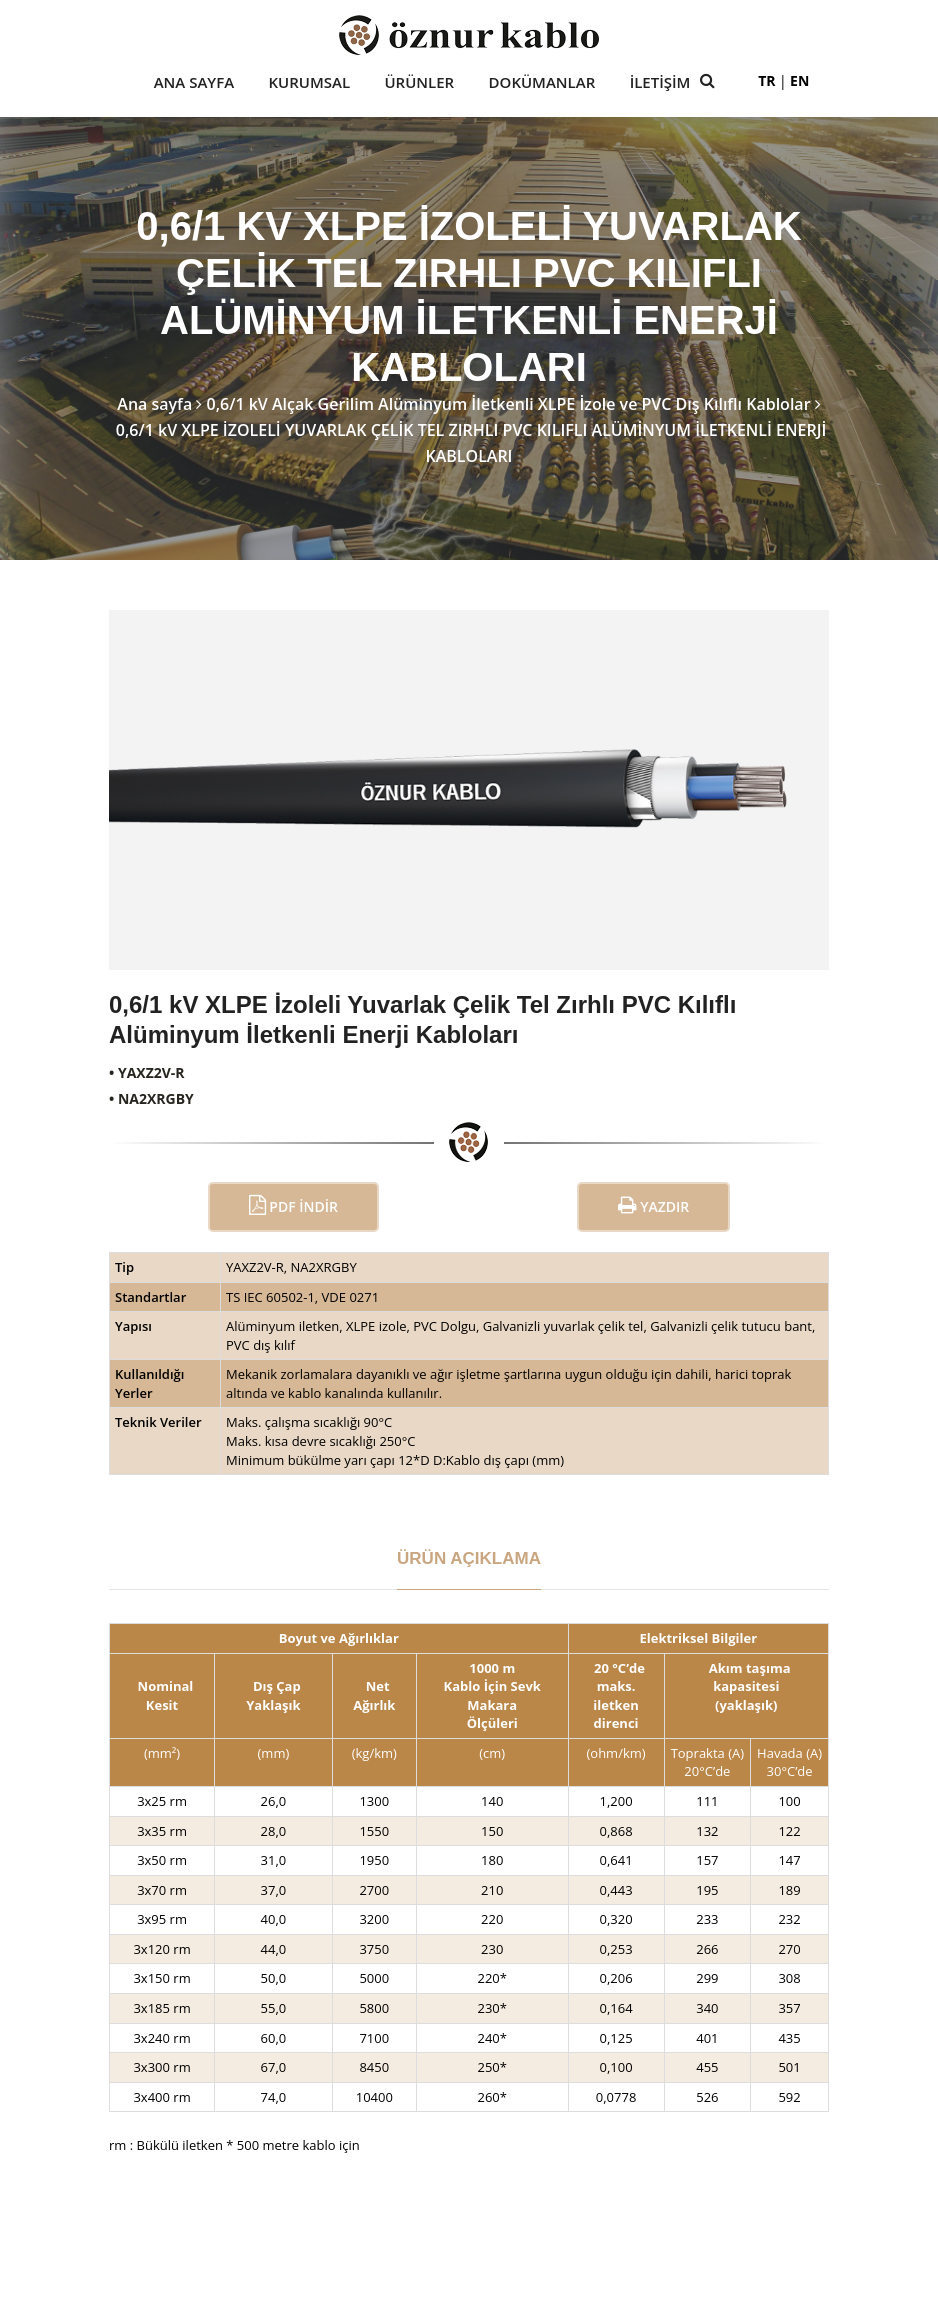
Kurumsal (310, 83)
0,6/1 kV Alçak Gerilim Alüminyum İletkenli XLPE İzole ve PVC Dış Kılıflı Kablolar (509, 404)
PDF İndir (293, 1205)
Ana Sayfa (194, 83)
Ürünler (419, 83)
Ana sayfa (154, 404)
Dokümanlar (542, 83)
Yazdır (654, 1205)
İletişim (660, 83)
